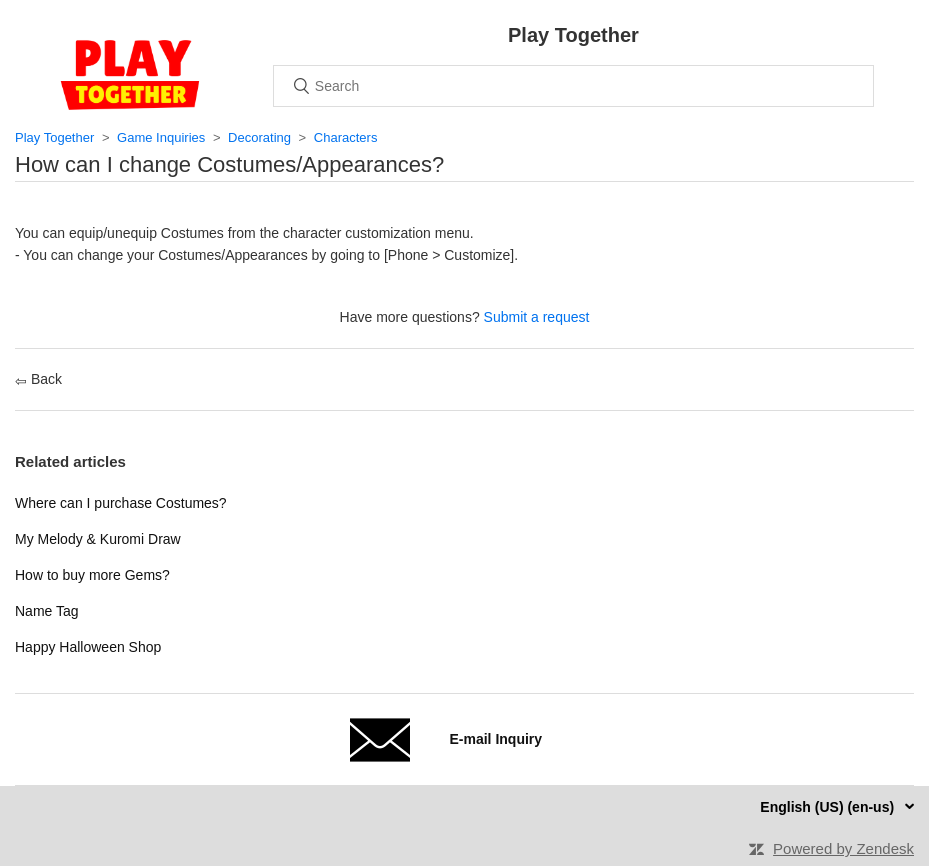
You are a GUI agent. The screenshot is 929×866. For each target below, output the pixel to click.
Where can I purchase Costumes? (121, 503)
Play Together (54, 137)
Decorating (259, 137)
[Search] (573, 86)
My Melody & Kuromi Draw (98, 539)
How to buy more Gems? (92, 575)
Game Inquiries (161, 137)
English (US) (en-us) (829, 807)
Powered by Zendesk (843, 848)
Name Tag (47, 611)
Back (38, 379)
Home (130, 75)
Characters (346, 137)
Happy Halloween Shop (88, 647)
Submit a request (537, 317)
